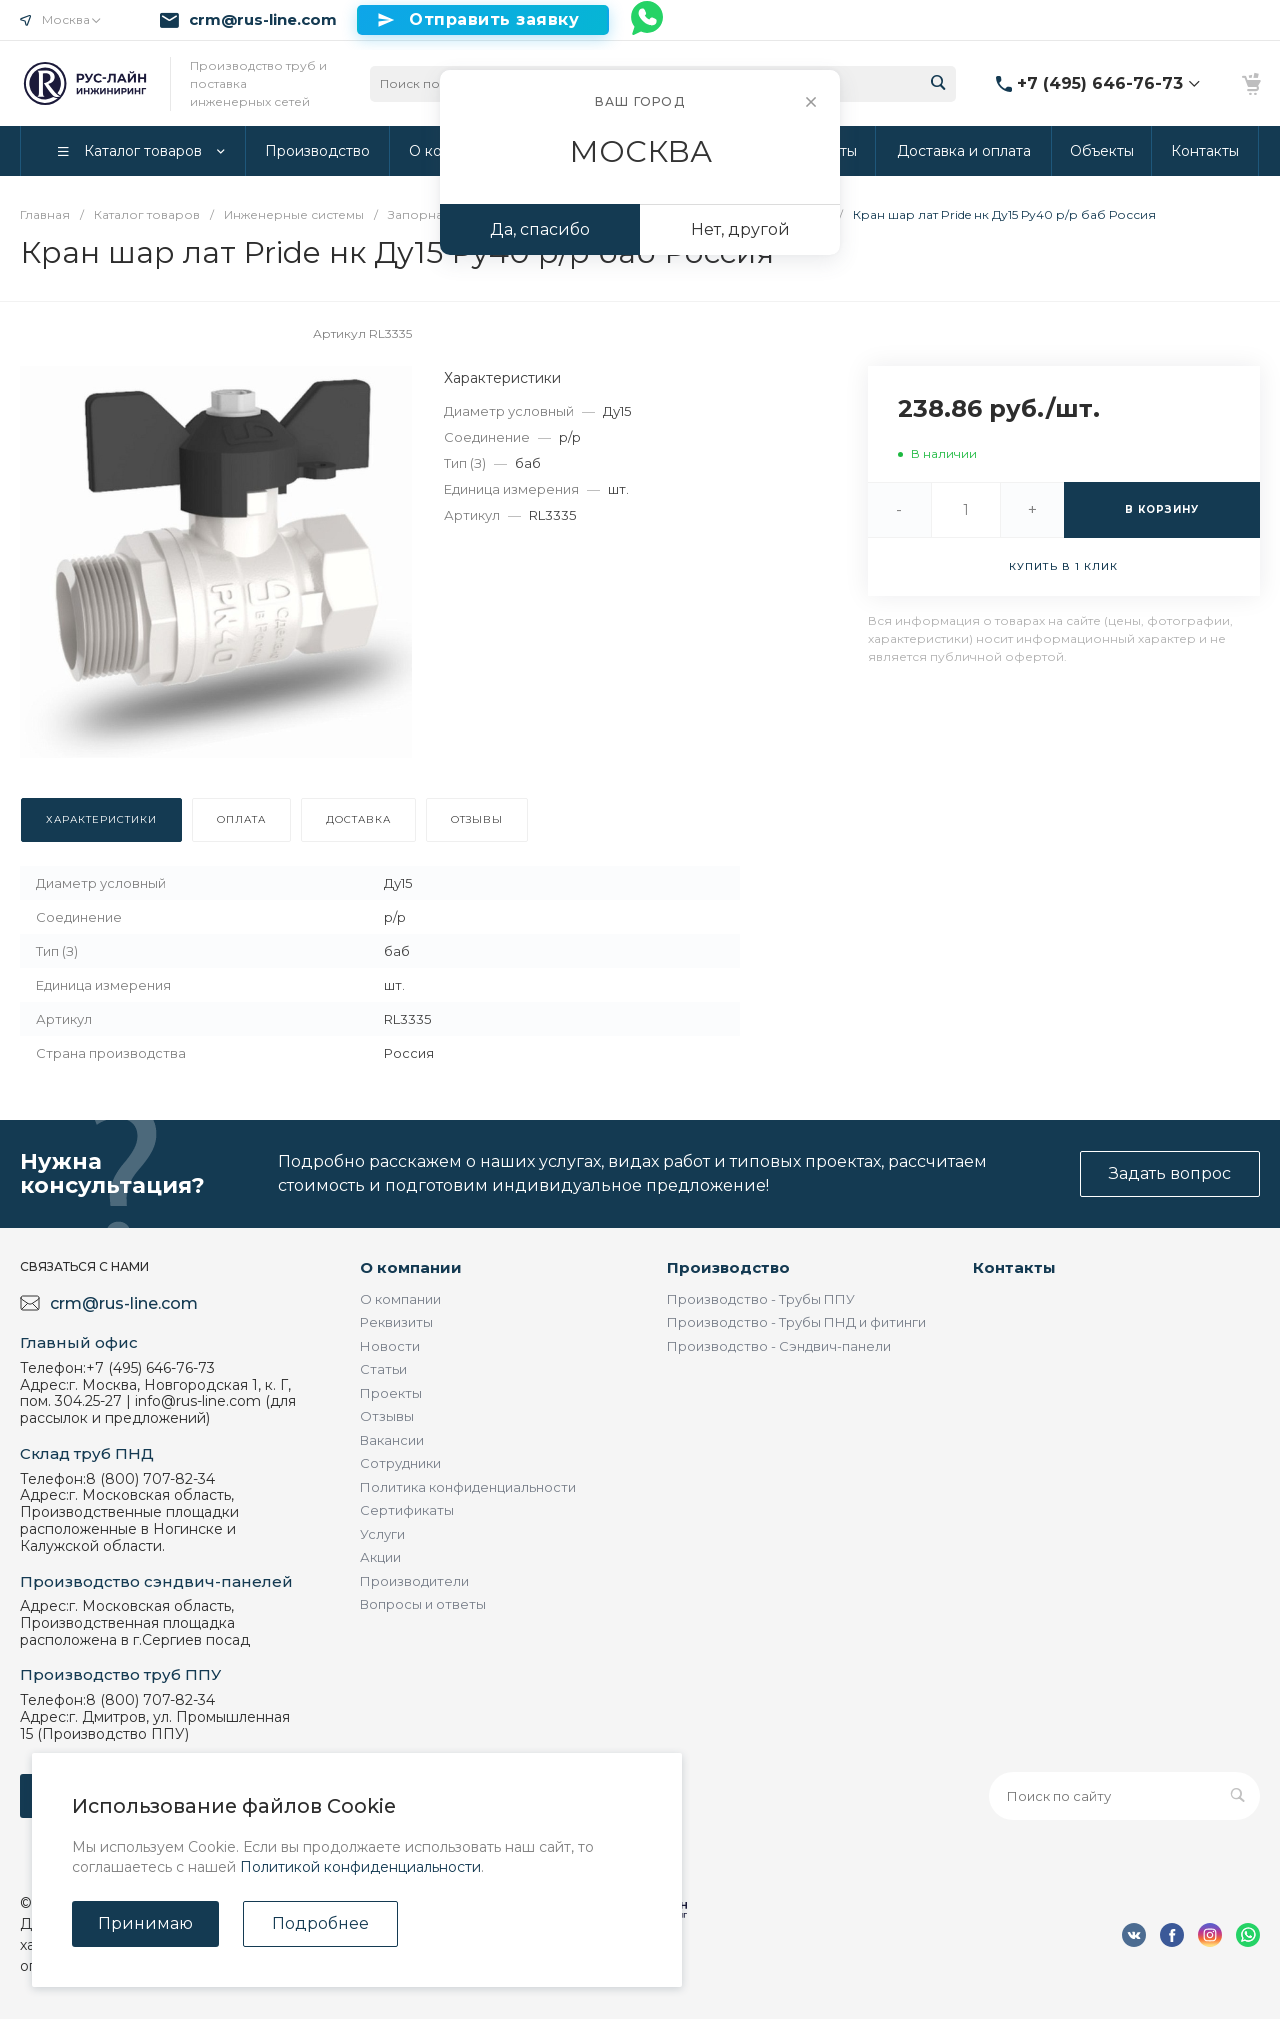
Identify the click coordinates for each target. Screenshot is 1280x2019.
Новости (390, 1346)
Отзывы (387, 1416)
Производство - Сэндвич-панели (779, 1346)
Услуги (382, 1534)
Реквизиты (396, 1322)
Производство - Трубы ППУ (761, 1299)
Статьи (383, 1369)
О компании (411, 1267)
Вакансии (392, 1440)
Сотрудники (400, 1463)
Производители (414, 1581)
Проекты (391, 1393)
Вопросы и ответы (423, 1604)
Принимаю (145, 1923)
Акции (380, 1557)
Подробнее (320, 1923)
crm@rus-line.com (263, 20)
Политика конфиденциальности (468, 1487)
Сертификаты (407, 1510)
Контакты (1014, 1267)
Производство (728, 1267)
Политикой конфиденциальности (360, 1867)
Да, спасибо (540, 229)
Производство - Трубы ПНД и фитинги (796, 1322)
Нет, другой (740, 229)
